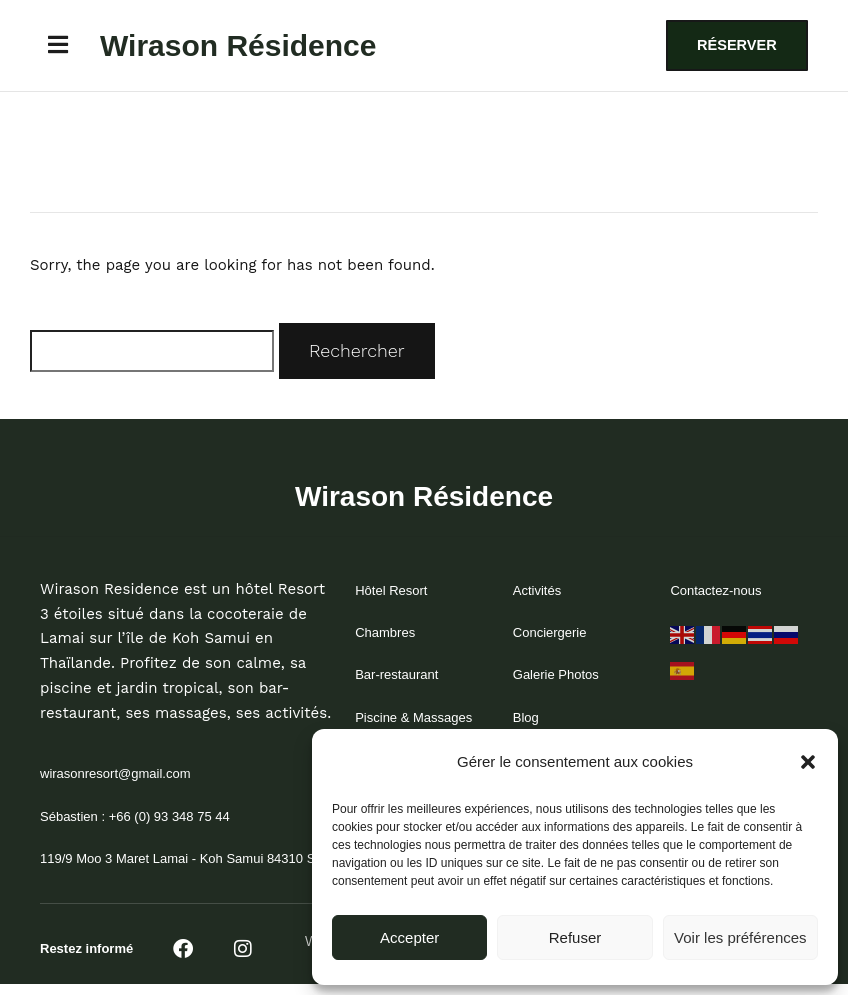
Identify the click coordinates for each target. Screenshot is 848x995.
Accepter (409, 937)
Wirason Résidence (238, 47)
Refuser (575, 937)
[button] (808, 762)
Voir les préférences (740, 937)
